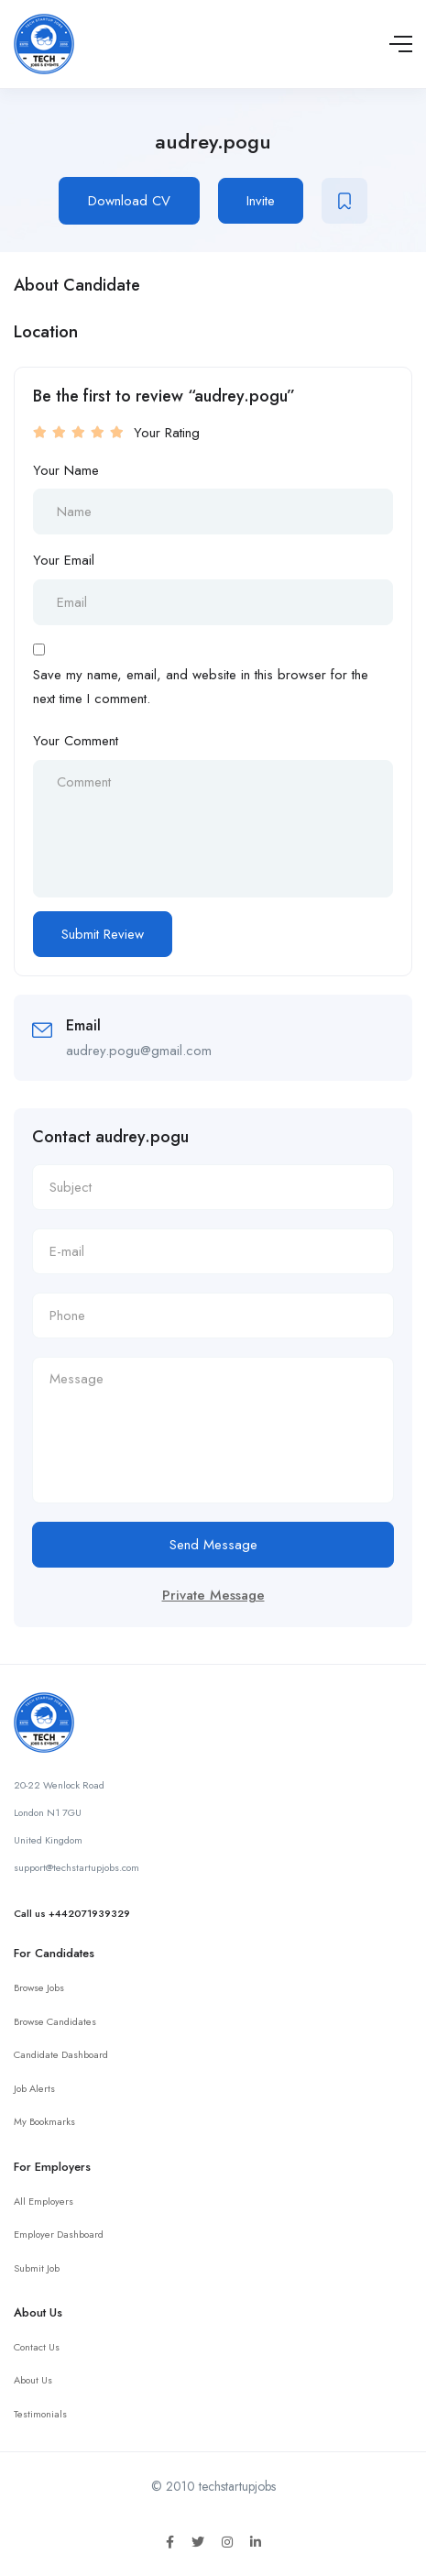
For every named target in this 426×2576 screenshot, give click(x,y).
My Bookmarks (44, 2121)
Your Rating (167, 433)
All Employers (43, 2201)
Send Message (213, 1545)
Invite (260, 201)
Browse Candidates (55, 2021)
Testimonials (40, 2413)
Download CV (129, 201)
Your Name (66, 470)
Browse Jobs (39, 1987)
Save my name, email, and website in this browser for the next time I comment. (200, 687)
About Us (33, 2379)
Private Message (213, 1595)
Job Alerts (34, 2088)
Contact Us (37, 2346)
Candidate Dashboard (61, 2054)
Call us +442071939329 (72, 1913)
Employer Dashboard (59, 2234)
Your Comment (75, 741)
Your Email (63, 560)
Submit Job (37, 2268)
